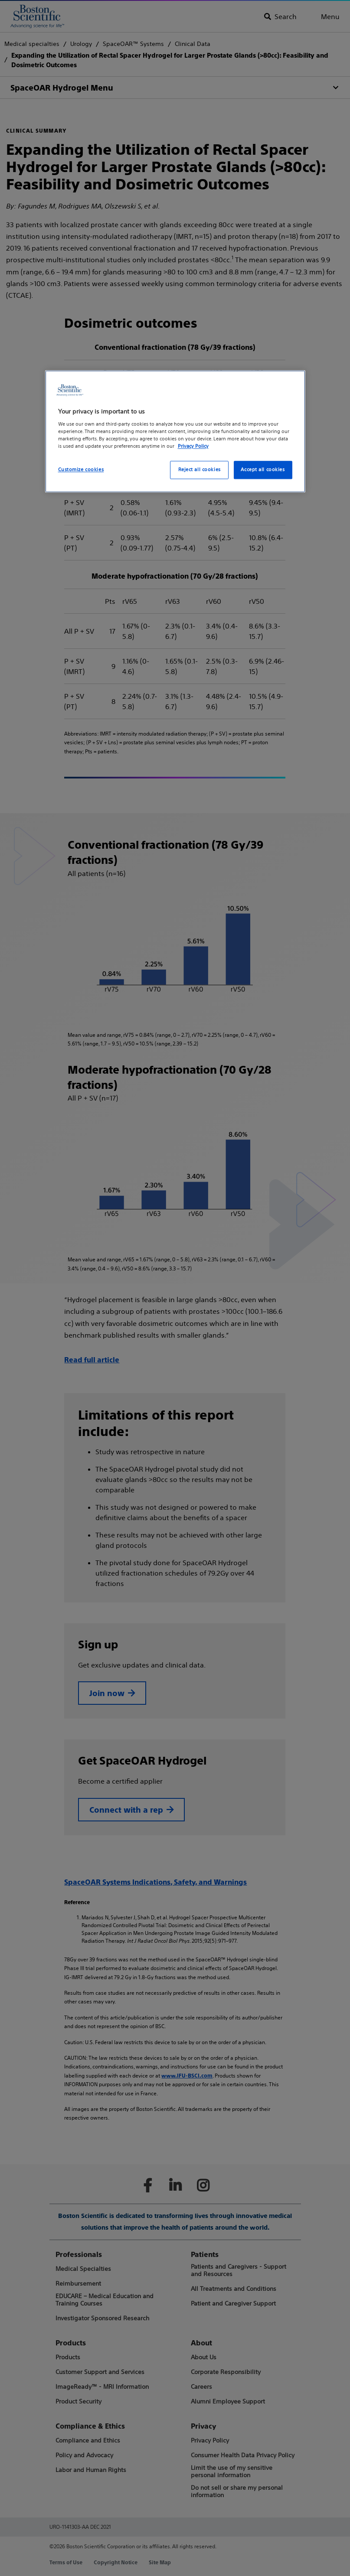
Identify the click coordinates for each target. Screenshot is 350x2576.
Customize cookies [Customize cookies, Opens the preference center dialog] (81, 469)
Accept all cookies (263, 469)
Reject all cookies (199, 469)
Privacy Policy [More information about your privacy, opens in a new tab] (193, 446)
